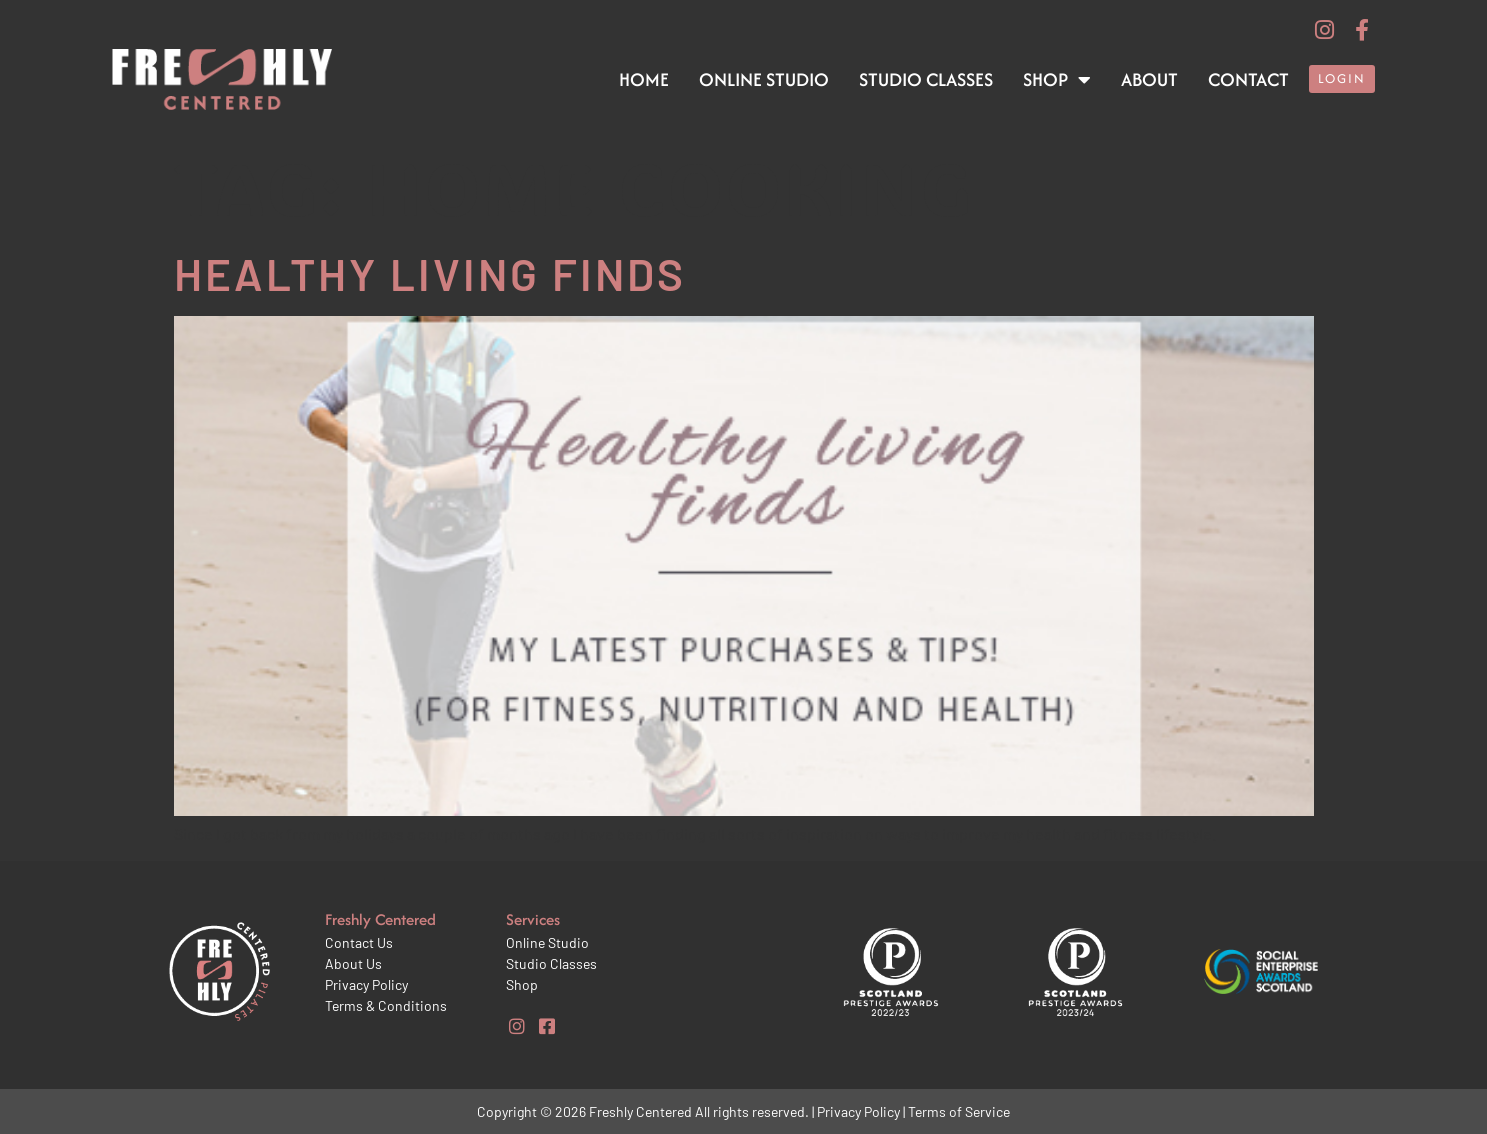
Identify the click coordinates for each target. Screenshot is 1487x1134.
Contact (1248, 79)
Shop (1057, 80)
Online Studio (764, 79)
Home (644, 79)
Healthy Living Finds (430, 273)
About (1149, 79)
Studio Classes (926, 79)
